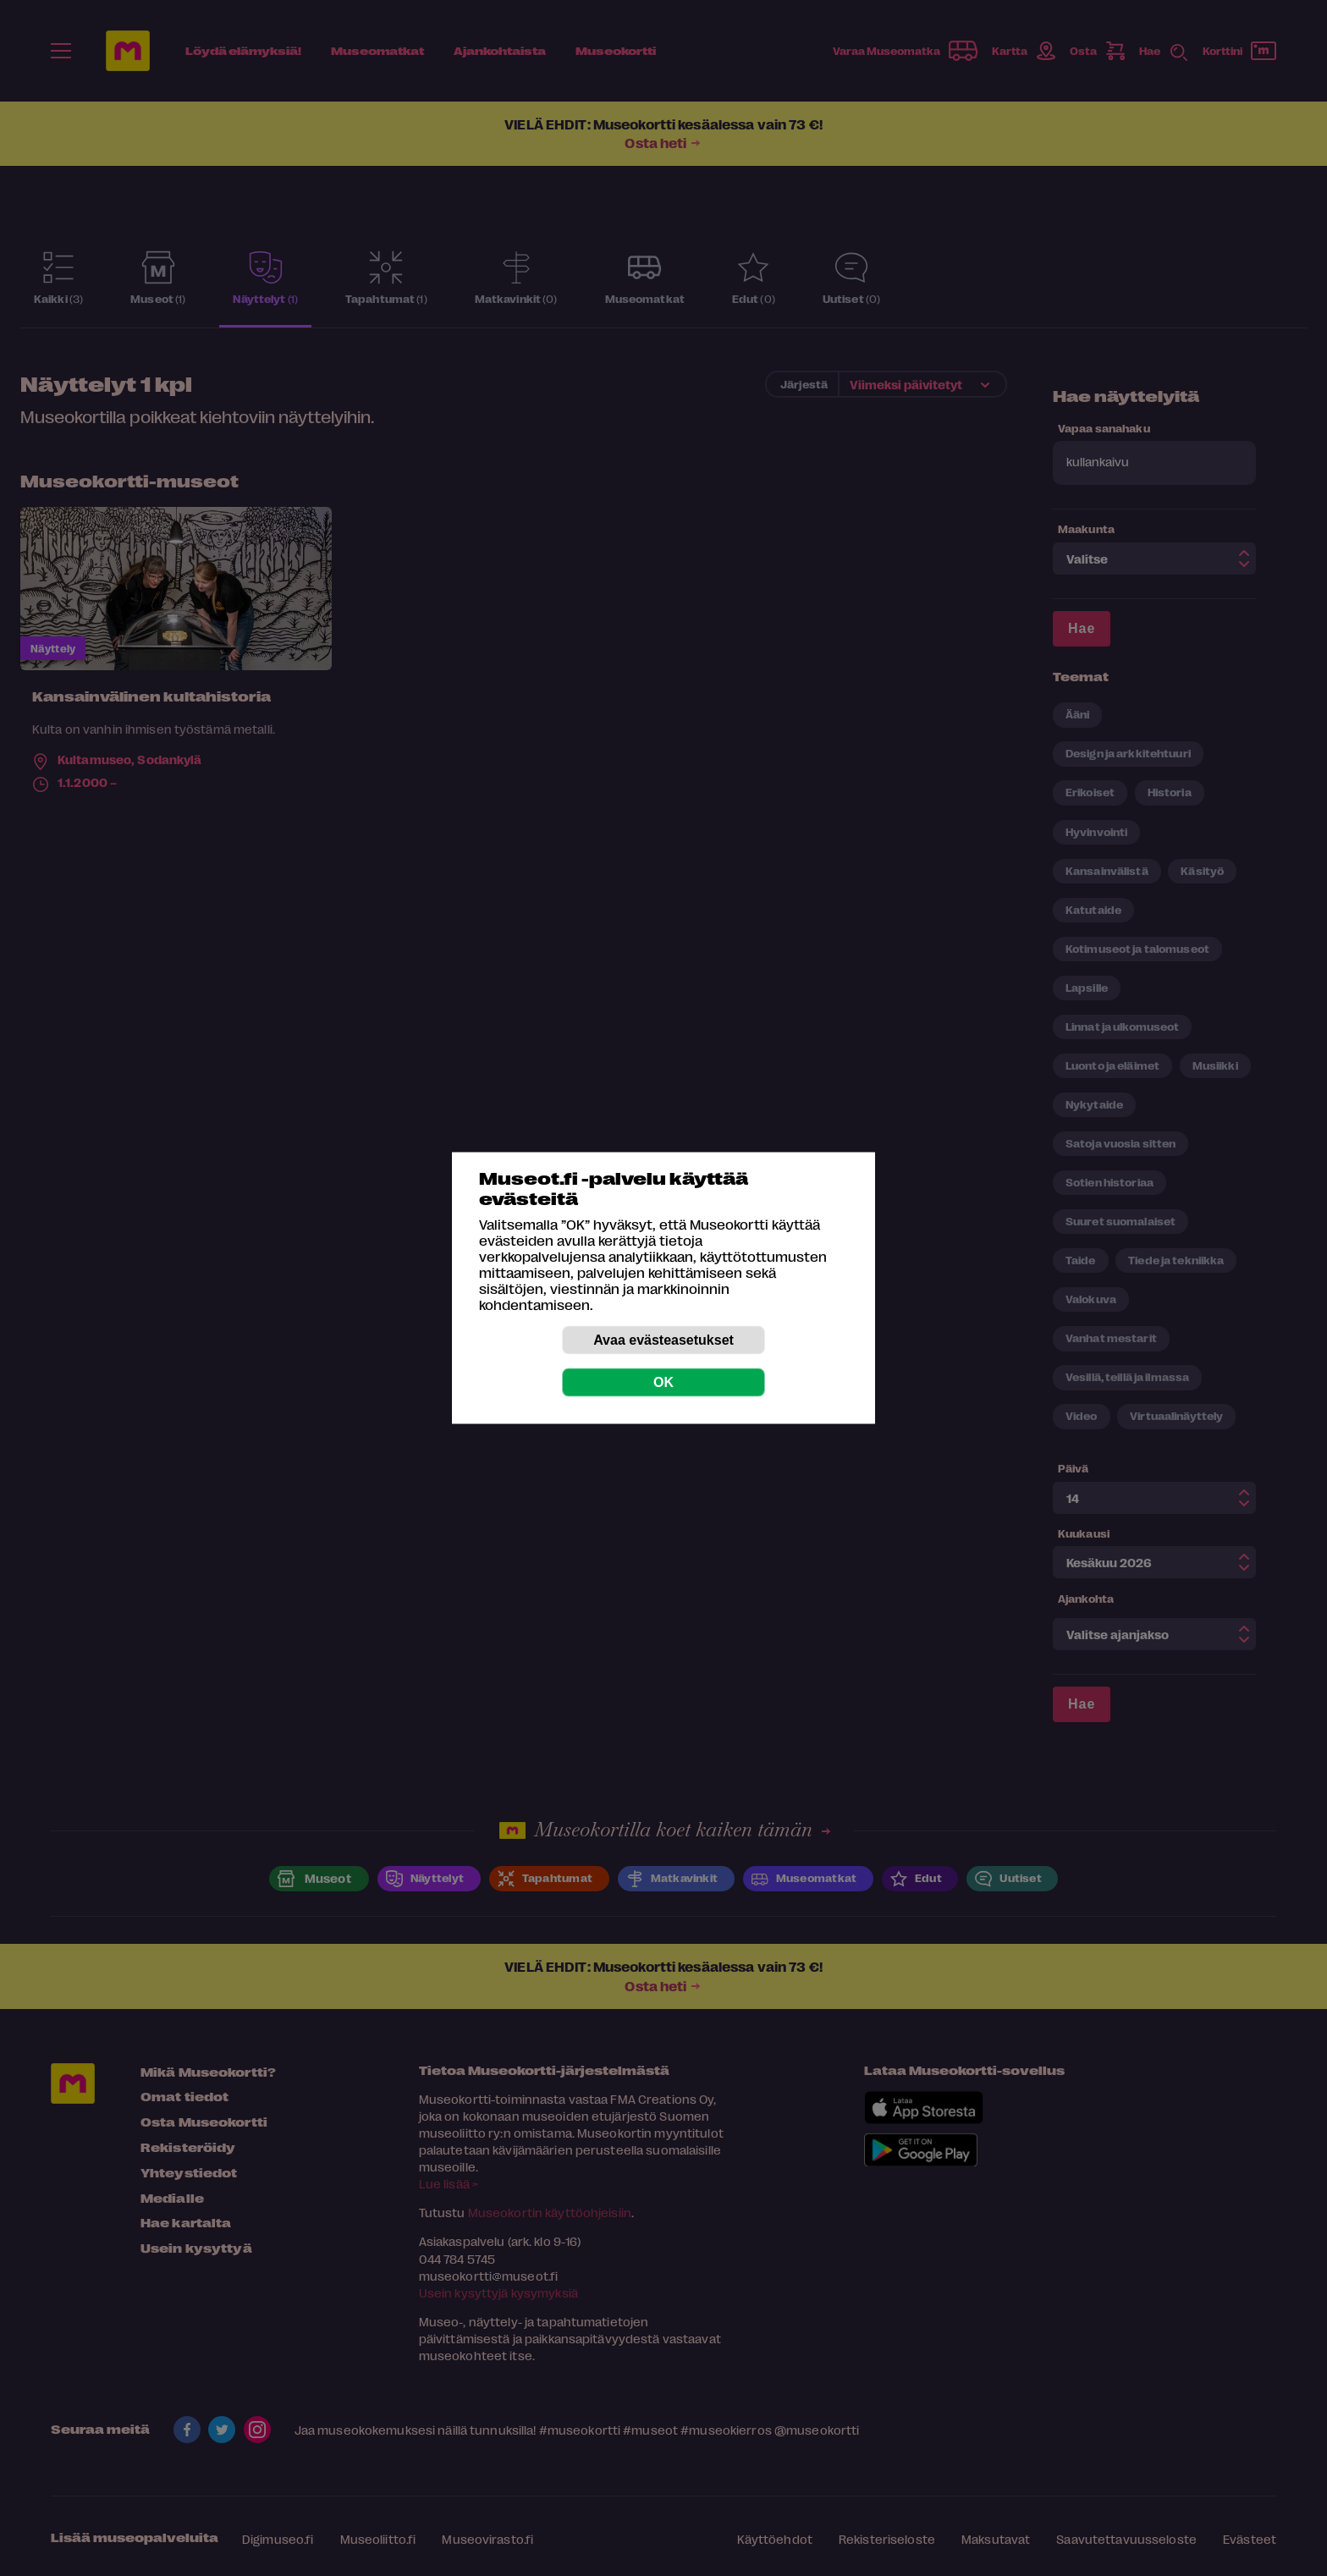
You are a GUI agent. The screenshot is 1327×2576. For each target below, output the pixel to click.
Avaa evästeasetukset (663, 1340)
